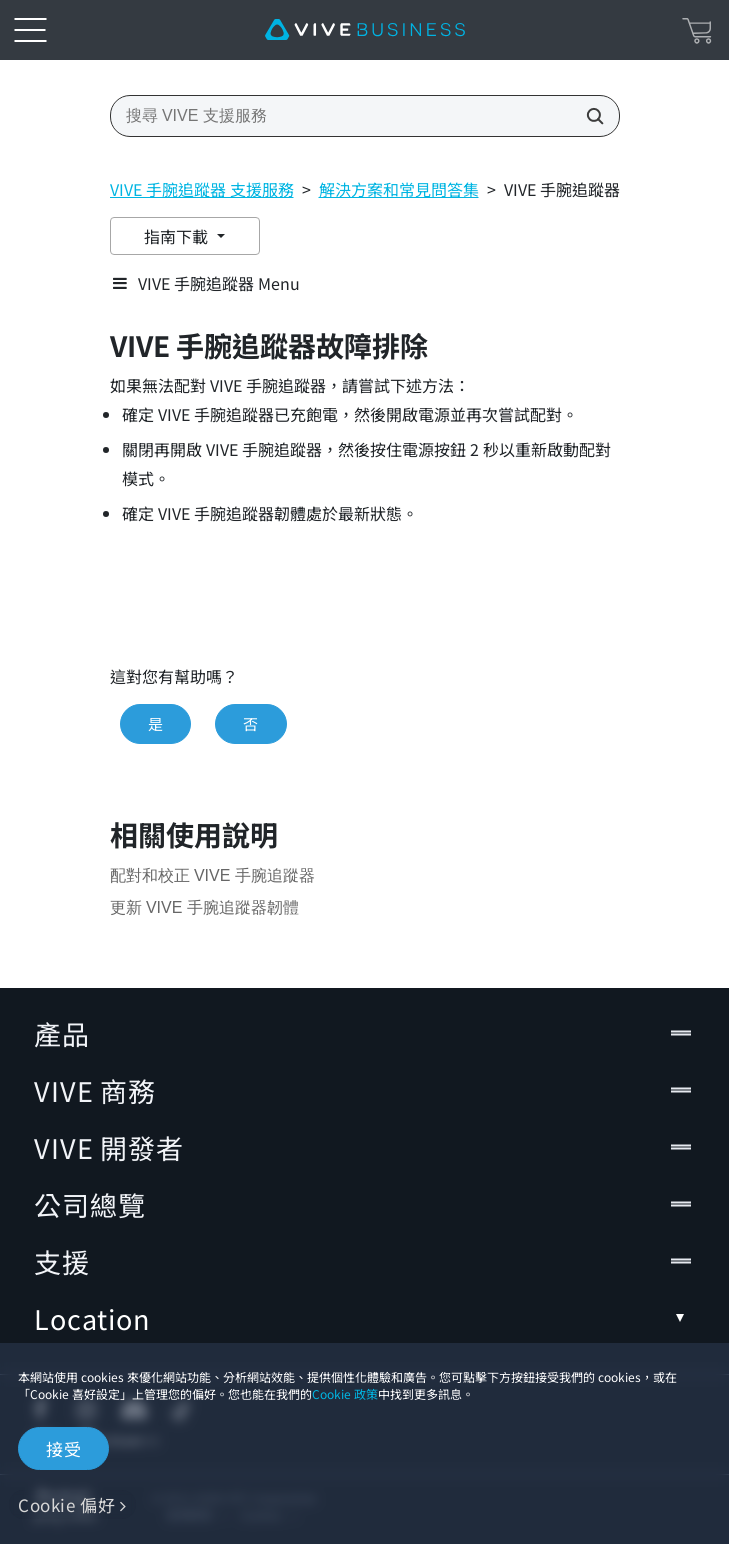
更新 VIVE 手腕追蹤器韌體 (204, 907)
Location (364, 1318)
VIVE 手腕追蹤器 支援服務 (202, 189)
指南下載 (179, 236)
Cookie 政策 (343, 1393)
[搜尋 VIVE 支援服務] (589, 116)
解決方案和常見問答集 (398, 189)
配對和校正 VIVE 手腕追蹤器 (212, 875)
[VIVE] (365, 30)
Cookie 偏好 (67, 1504)
